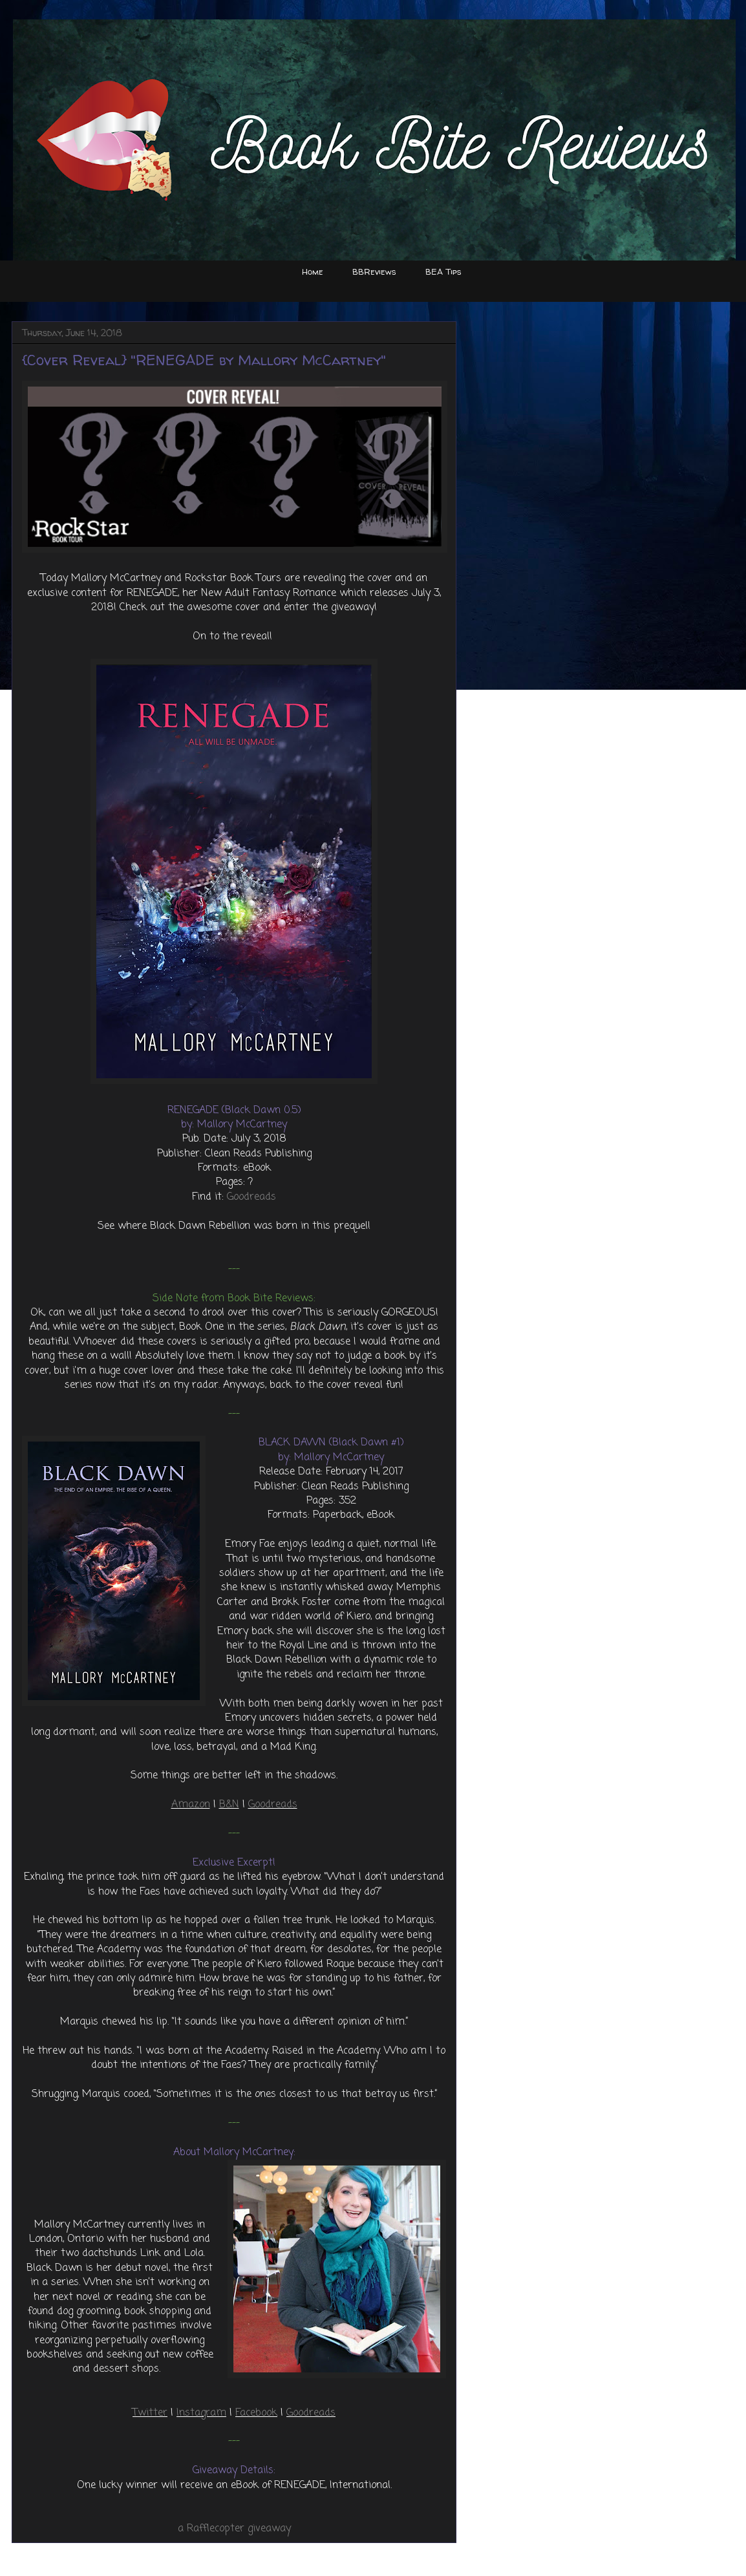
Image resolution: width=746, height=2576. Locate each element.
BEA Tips (443, 271)
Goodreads (251, 1197)
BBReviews (374, 271)
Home (312, 271)
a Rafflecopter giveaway (234, 2529)
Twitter (150, 2413)
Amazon (190, 1805)
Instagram (201, 2413)
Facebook (256, 2413)
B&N (229, 1805)
